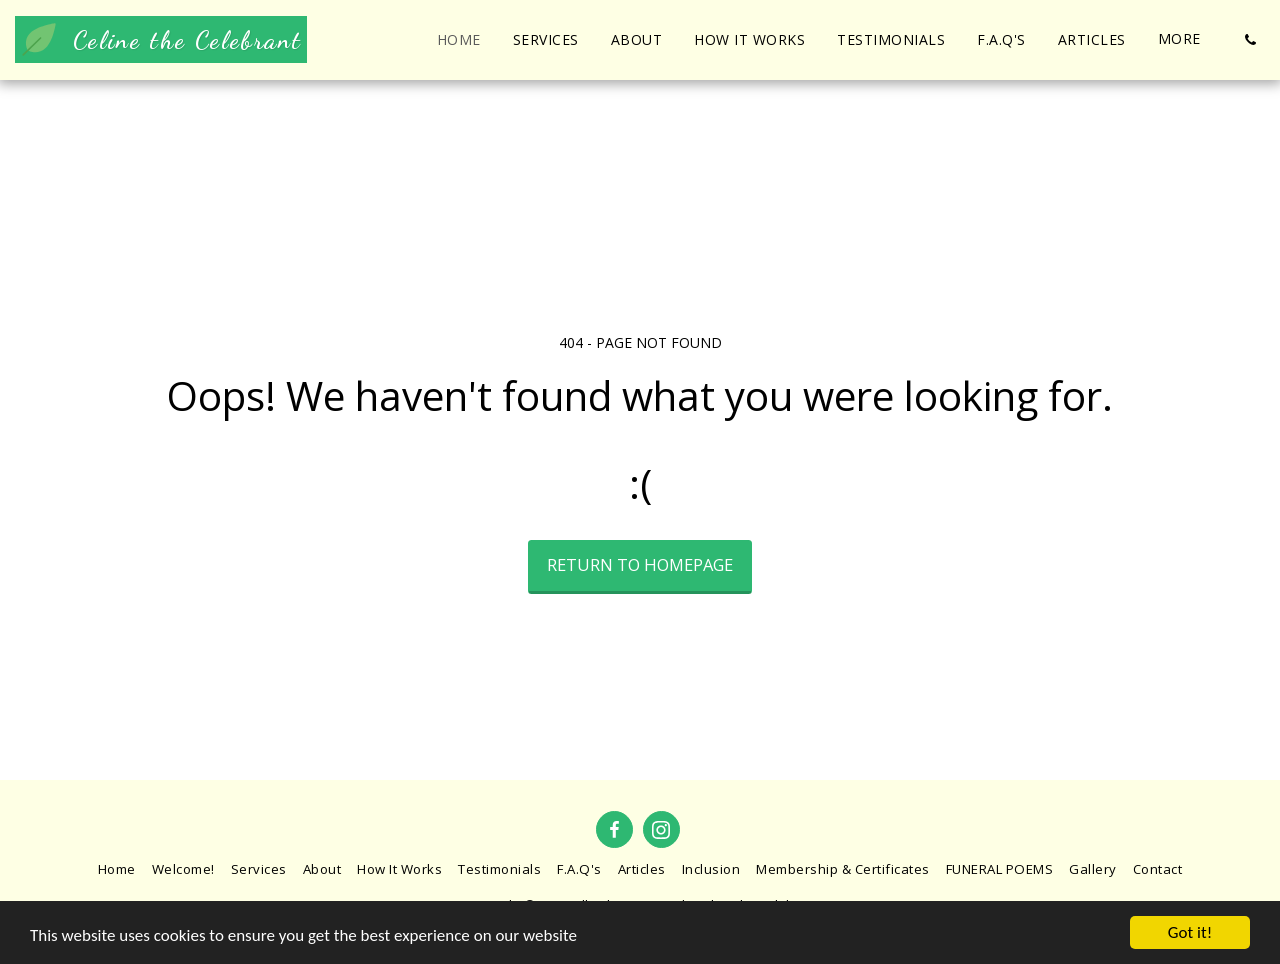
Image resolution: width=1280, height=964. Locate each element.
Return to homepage (640, 564)
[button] (1250, 40)
